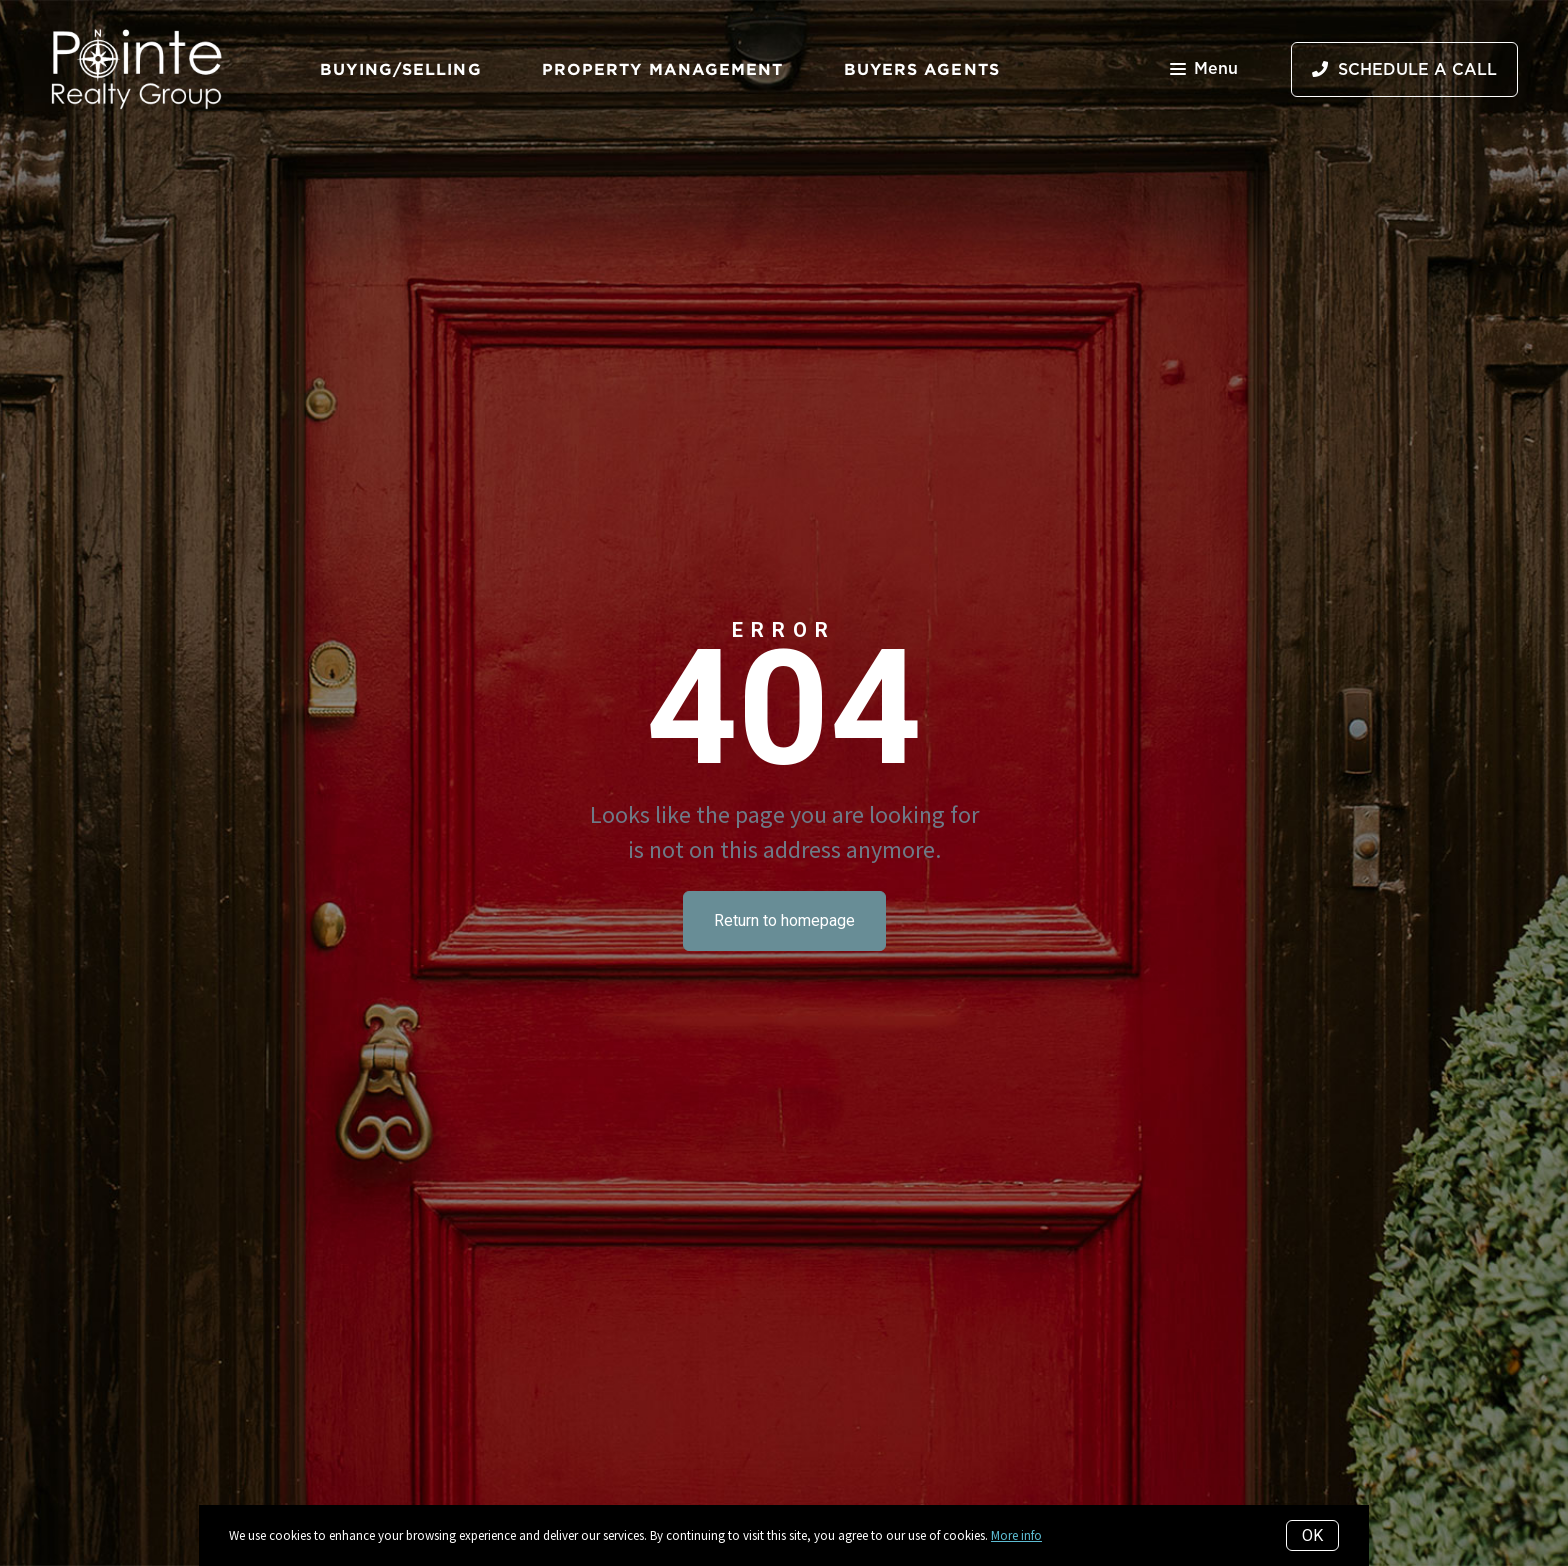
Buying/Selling (400, 69)
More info (1016, 1535)
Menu (1204, 70)
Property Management (663, 69)
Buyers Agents (922, 69)
